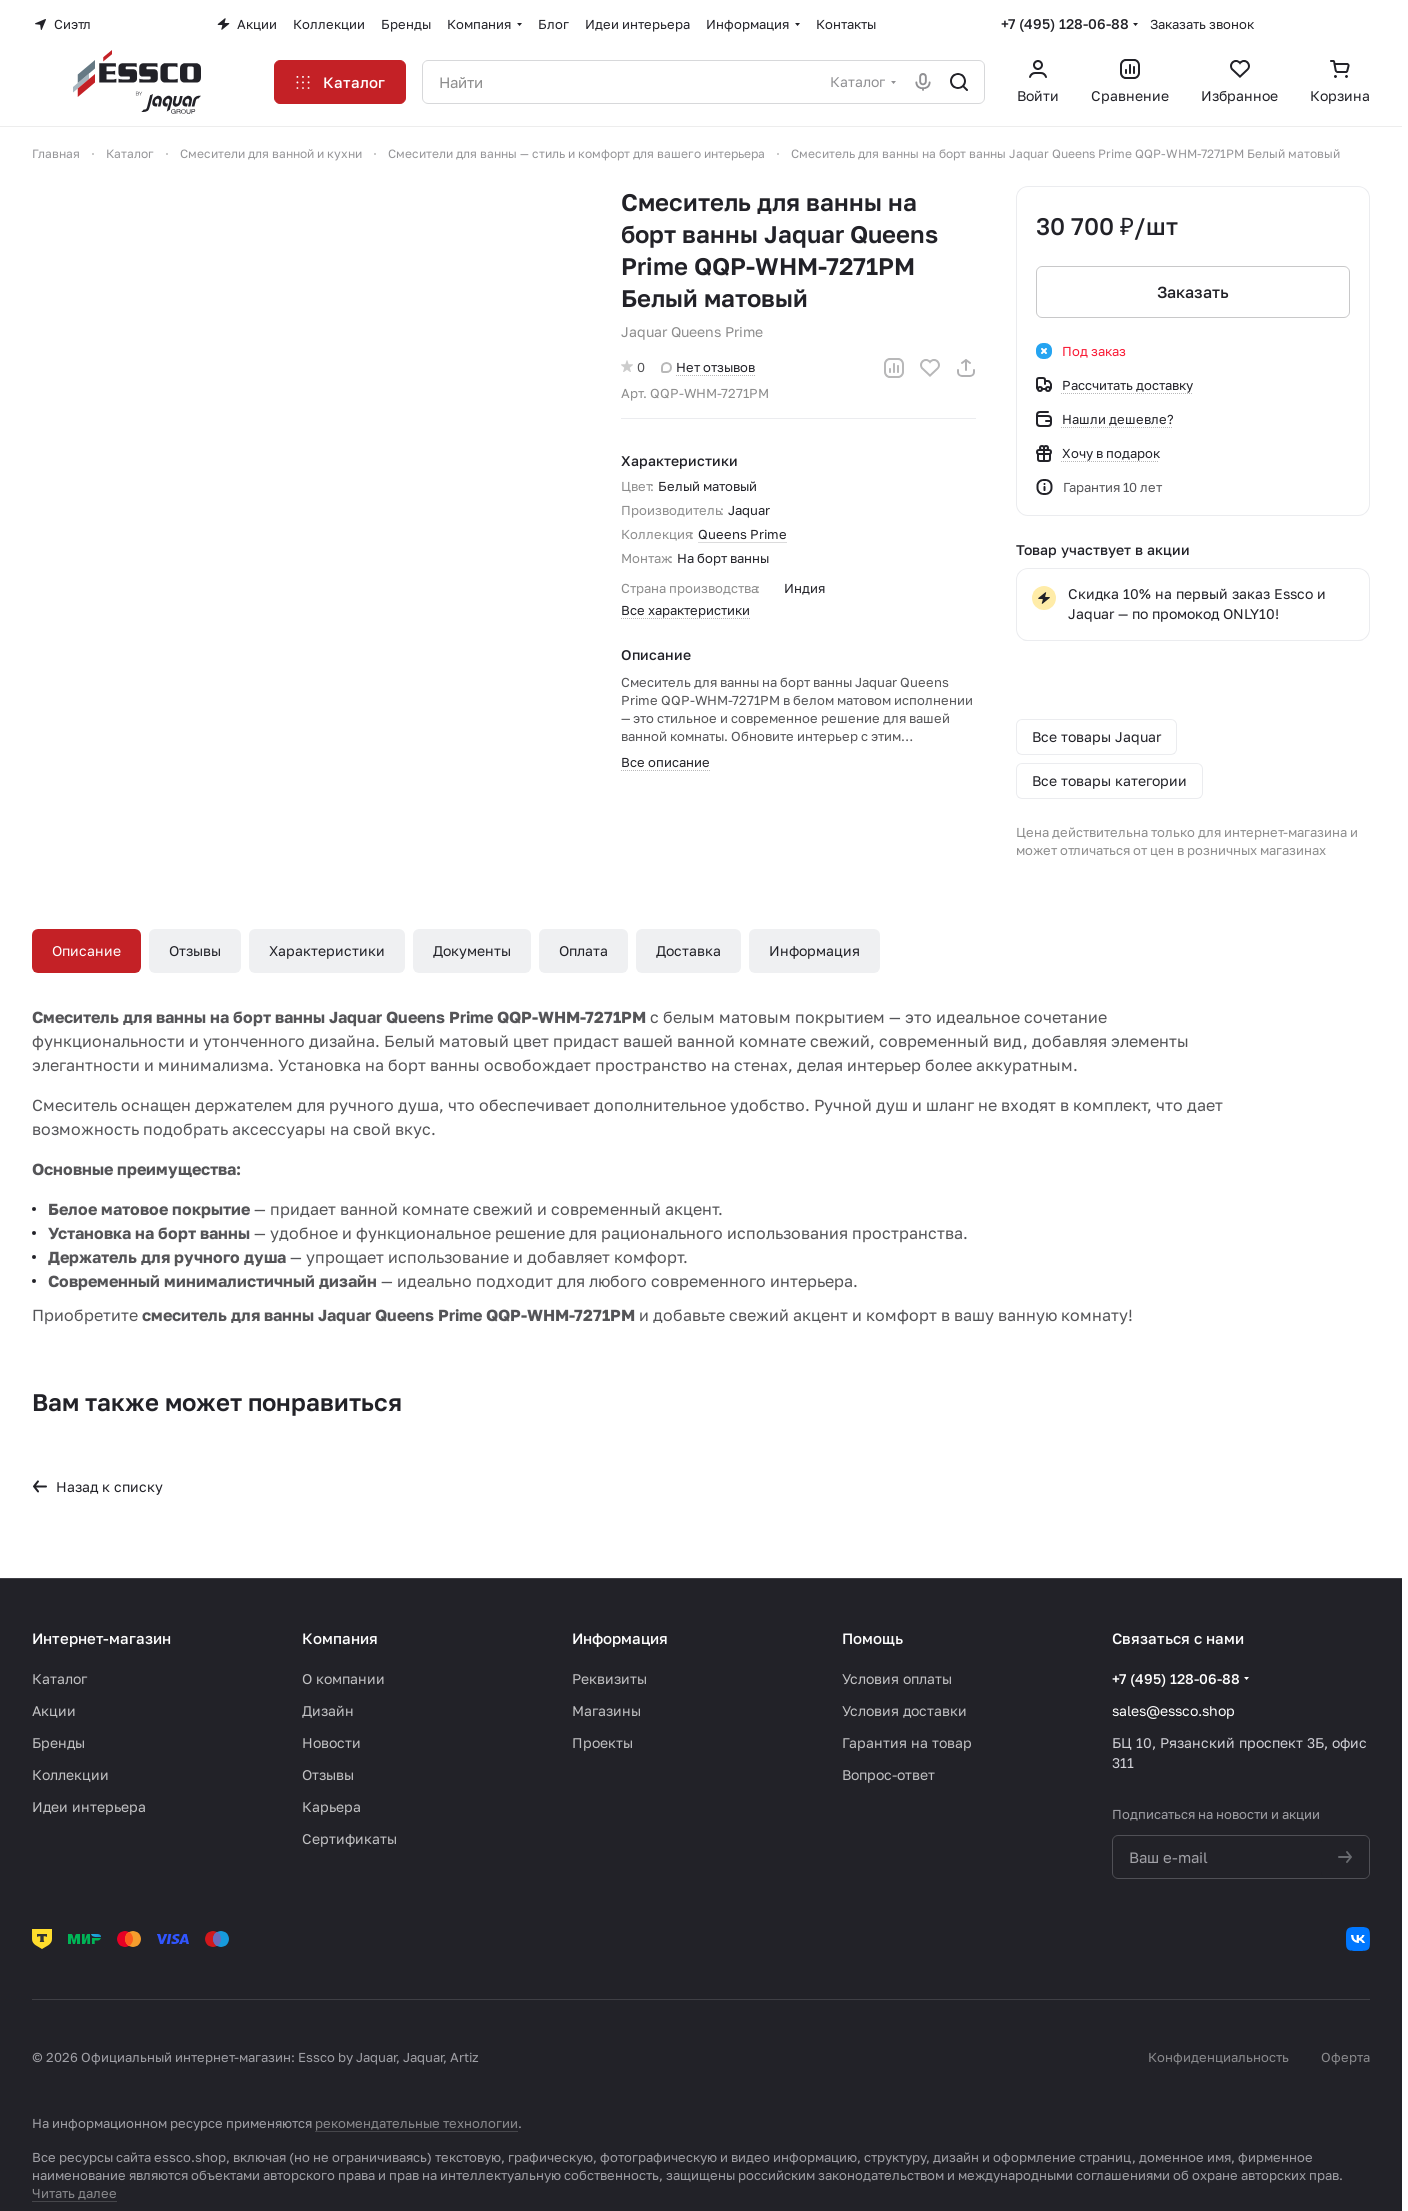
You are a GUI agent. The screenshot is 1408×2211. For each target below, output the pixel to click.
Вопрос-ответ (888, 1774)
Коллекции (70, 1774)
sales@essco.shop (1173, 1710)
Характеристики (327, 950)
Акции (54, 1710)
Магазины (606, 1710)
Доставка (688, 950)
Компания (340, 1638)
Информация (814, 950)
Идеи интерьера (89, 1806)
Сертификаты (349, 1838)
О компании (343, 1678)
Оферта (1345, 2057)
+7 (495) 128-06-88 (1065, 23)
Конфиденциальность (1218, 2057)
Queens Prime (742, 534)
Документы (472, 950)
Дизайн (328, 1710)
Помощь (872, 1638)
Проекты (602, 1742)
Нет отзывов (708, 367)
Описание (86, 950)
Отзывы (195, 950)
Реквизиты (609, 1678)
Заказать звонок (1202, 24)
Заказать (1193, 292)
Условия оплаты (897, 1678)
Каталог (59, 1678)
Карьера (331, 1806)
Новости (331, 1742)
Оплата (583, 950)
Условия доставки (904, 1710)
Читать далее (74, 2193)
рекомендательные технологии (416, 2123)
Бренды (58, 1742)
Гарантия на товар (907, 1742)
